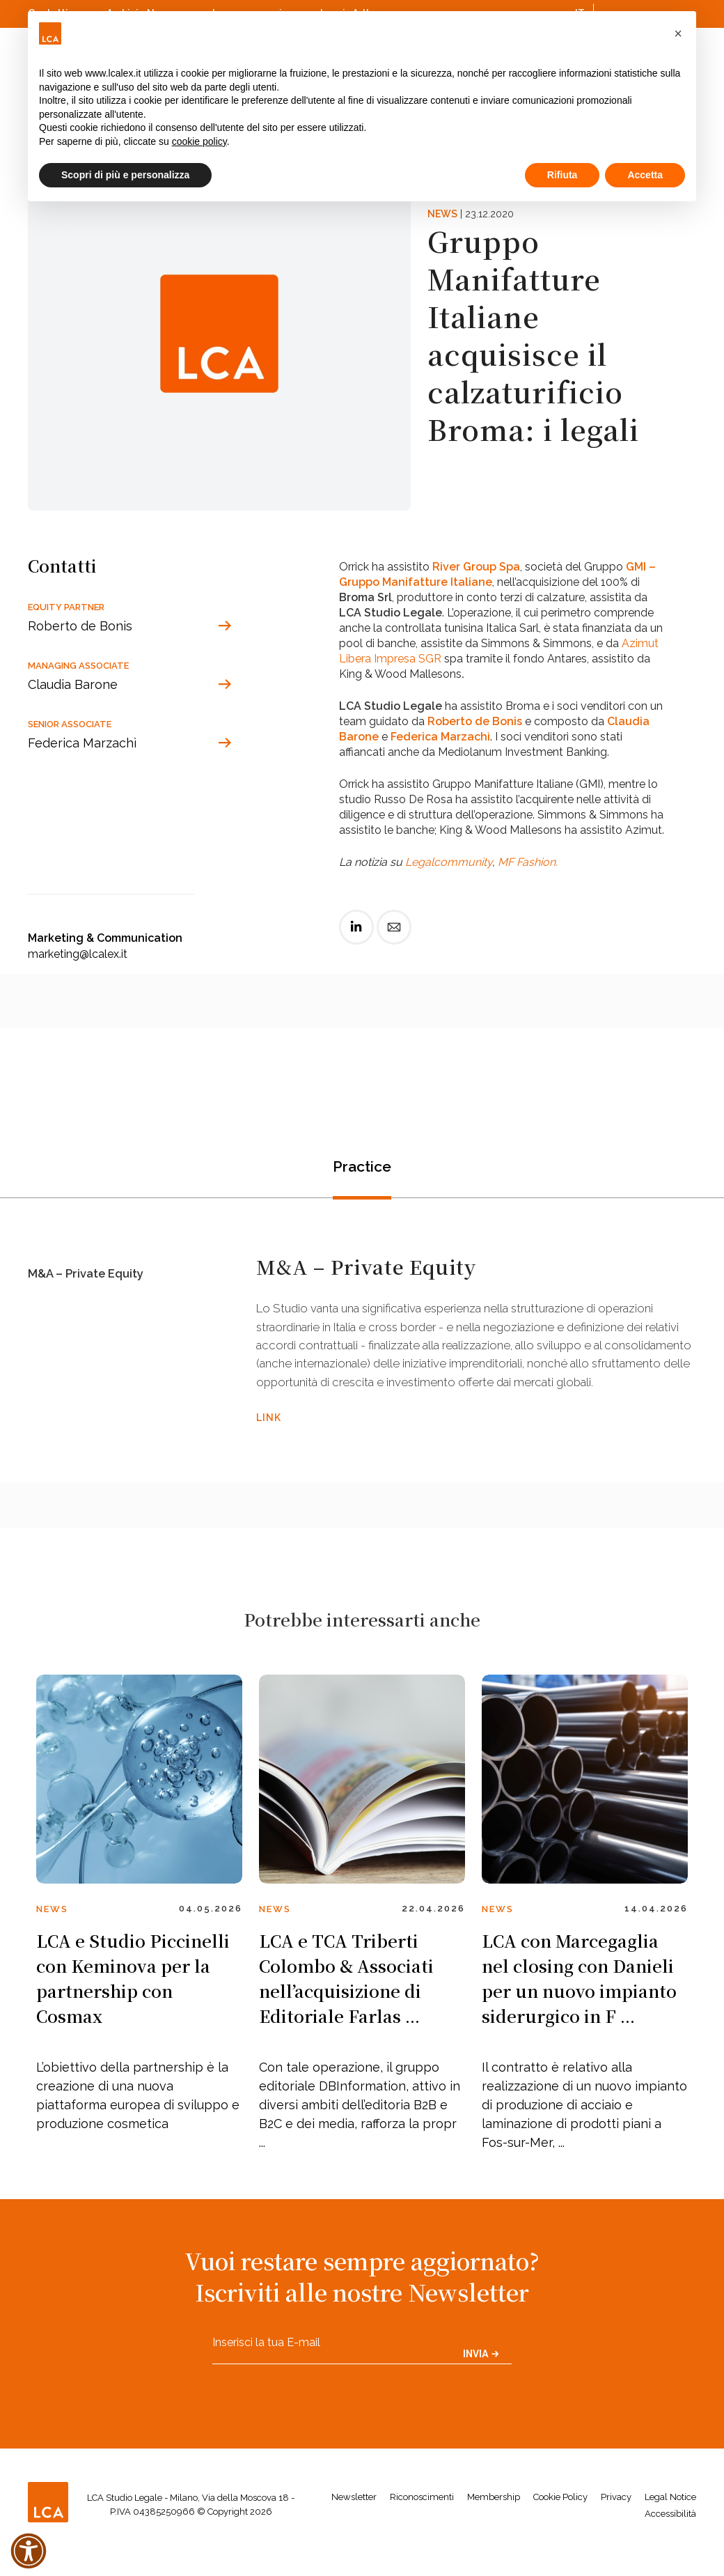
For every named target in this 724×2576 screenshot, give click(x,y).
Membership (493, 2522)
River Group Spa (476, 566)
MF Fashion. (528, 862)
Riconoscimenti (422, 2522)
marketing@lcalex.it (77, 954)
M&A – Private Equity (90, 1278)
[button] (678, 33)
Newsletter (354, 2522)
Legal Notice (670, 2522)
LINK (268, 1439)
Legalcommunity (448, 862)
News (442, 213)
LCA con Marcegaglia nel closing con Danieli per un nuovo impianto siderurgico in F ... (579, 2003)
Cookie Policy (560, 2522)
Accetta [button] (645, 174)
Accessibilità (670, 2539)
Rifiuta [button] (562, 174)
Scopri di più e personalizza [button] (125, 174)
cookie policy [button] (199, 141)
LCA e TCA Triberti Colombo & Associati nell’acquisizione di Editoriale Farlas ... (346, 2003)
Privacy (616, 2522)
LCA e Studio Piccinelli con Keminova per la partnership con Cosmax (133, 2003)
